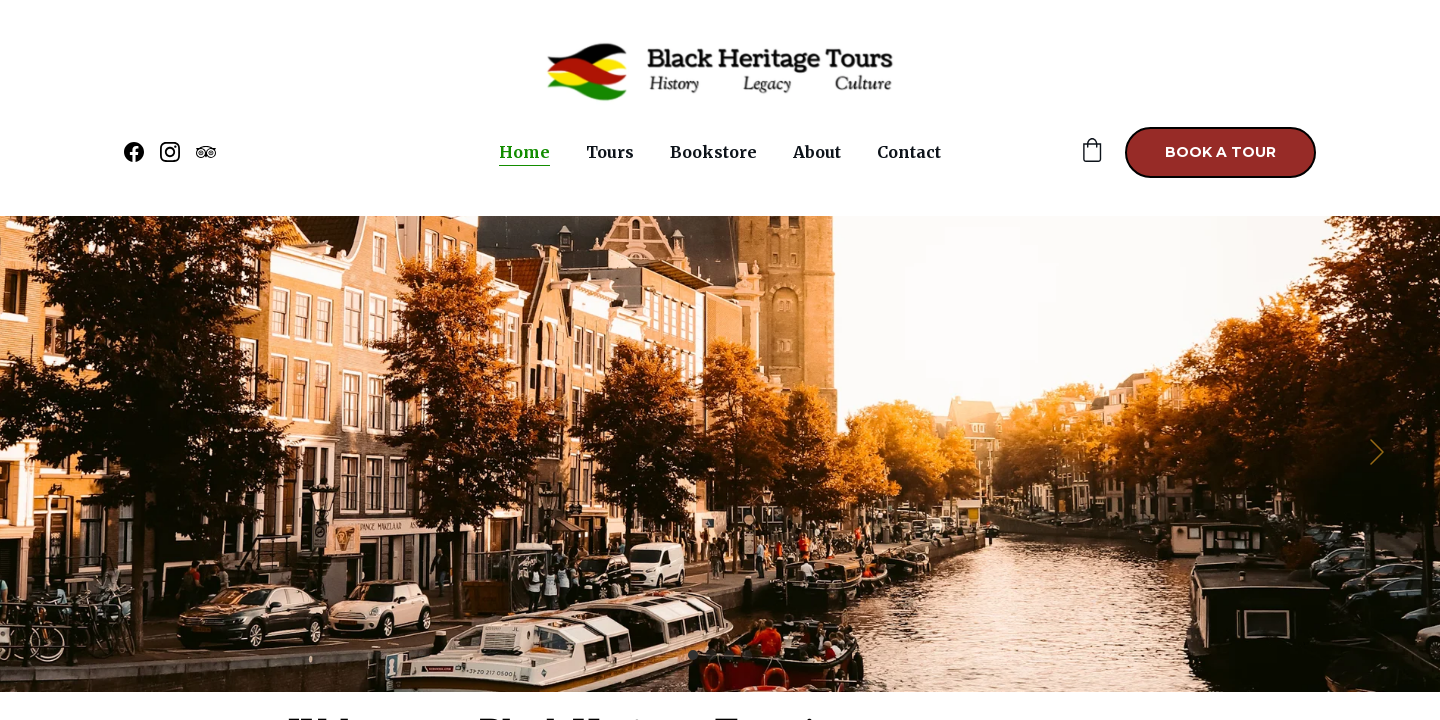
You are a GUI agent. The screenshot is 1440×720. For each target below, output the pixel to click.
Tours (610, 152)
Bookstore (713, 152)
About (817, 152)
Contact (909, 152)
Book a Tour (1220, 152)
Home (524, 152)
